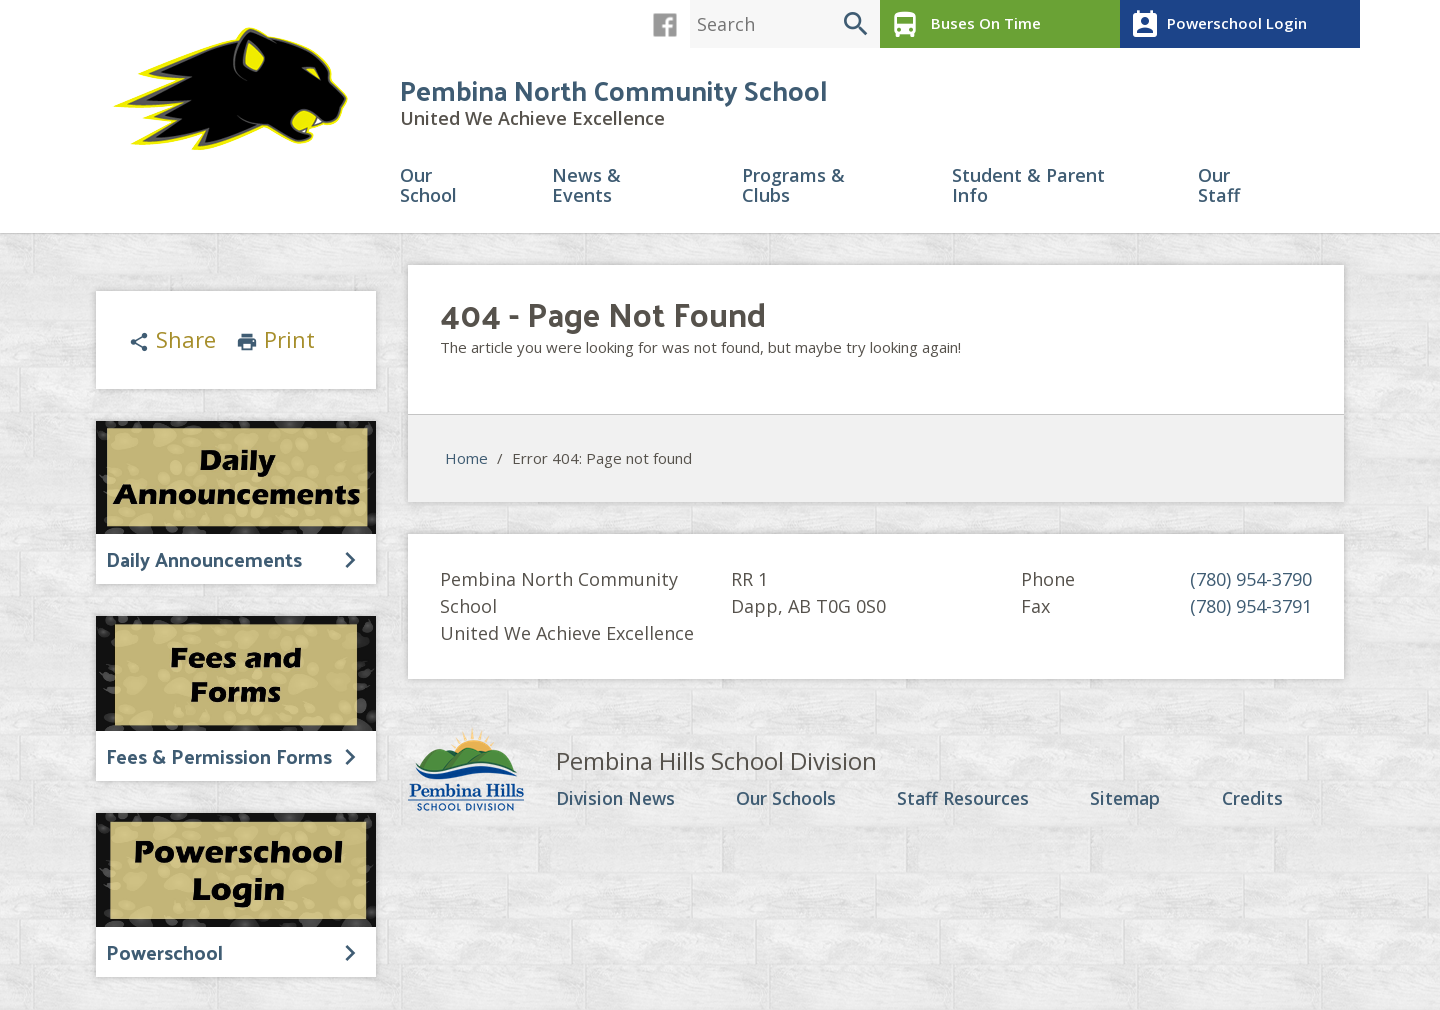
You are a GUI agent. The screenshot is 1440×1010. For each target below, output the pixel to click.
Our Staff (1219, 188)
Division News (618, 801)
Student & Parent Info (1028, 188)
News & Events (586, 188)
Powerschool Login (1215, 24)
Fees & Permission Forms (219, 757)
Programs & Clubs (793, 188)
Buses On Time (962, 24)
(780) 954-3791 (1251, 608)
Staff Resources (966, 801)
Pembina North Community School (613, 91)
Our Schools (789, 801)
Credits (1254, 801)
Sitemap (1128, 801)
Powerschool (164, 953)
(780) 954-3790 (1251, 581)
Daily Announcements (204, 560)
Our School (428, 188)
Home (466, 461)
